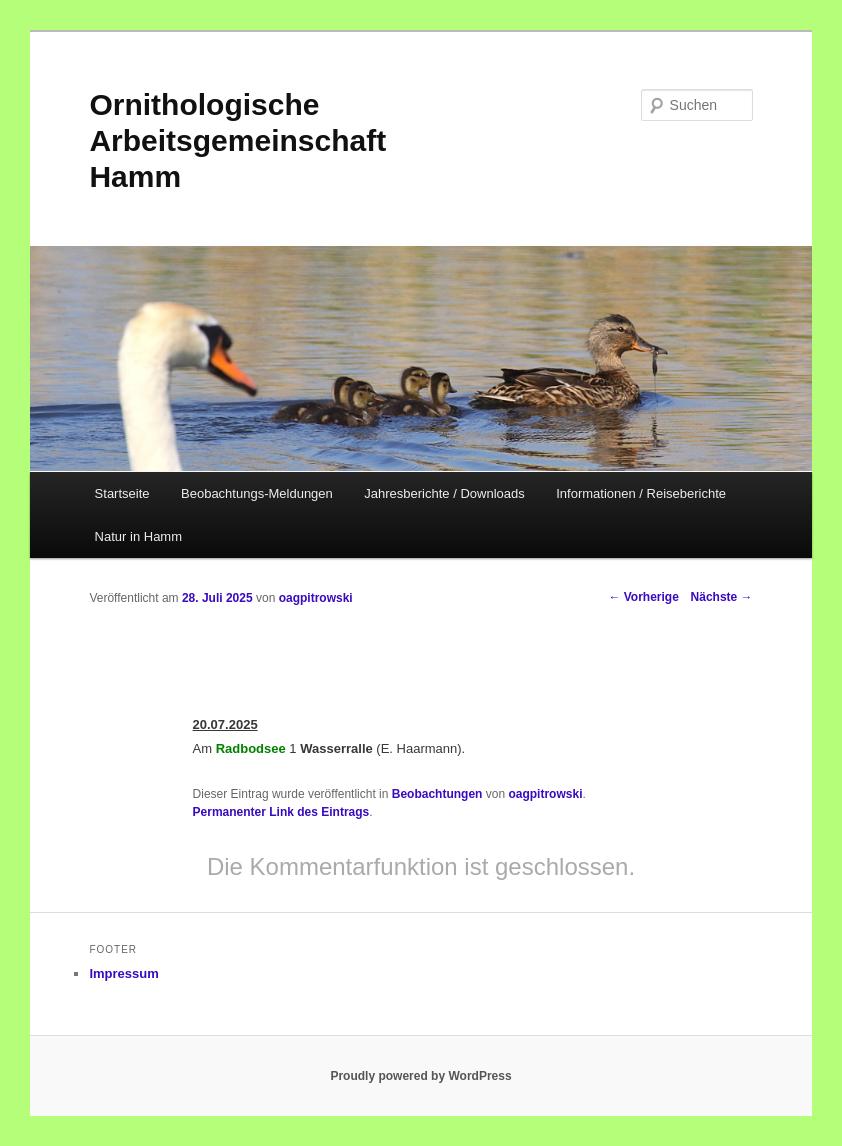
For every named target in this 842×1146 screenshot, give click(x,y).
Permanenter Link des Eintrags (281, 812)
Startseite (122, 493)
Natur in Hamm (138, 536)
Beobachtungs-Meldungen (257, 493)
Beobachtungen (437, 794)
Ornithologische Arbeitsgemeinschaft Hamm (237, 140)
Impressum (123, 973)
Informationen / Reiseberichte (641, 493)
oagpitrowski (316, 598)
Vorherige (643, 597)
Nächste (722, 597)
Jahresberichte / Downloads (444, 493)
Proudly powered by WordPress (420, 1076)
